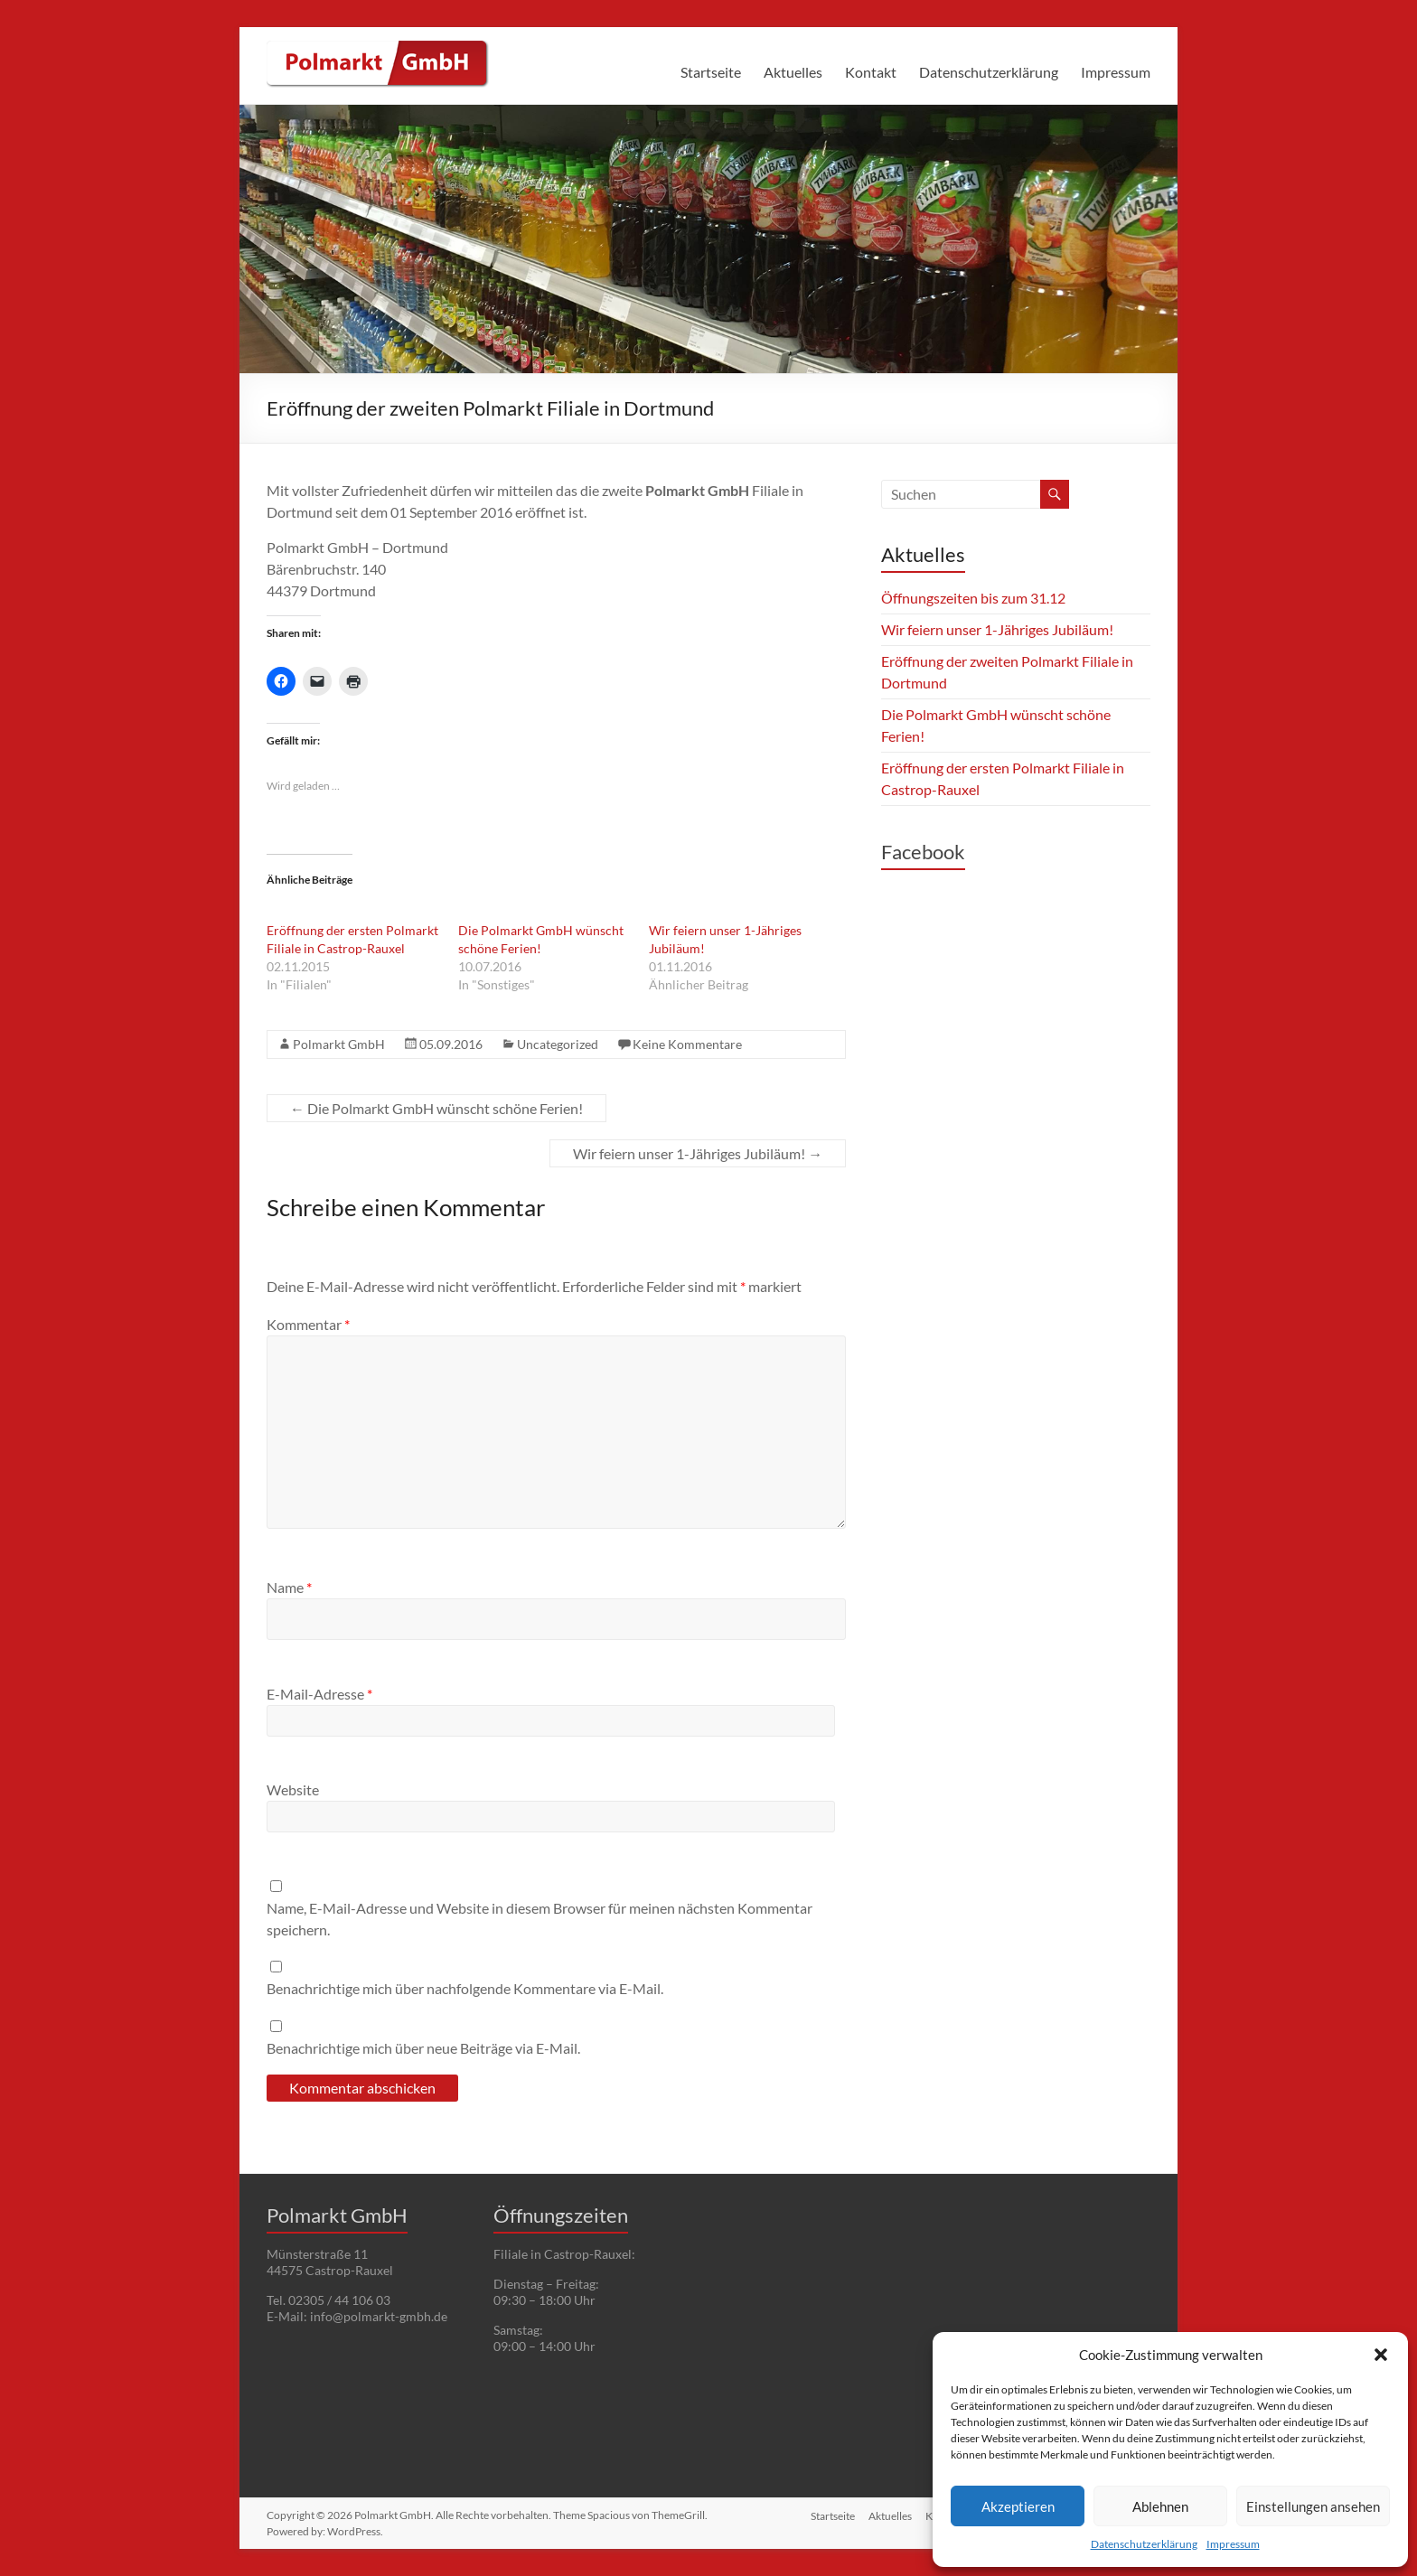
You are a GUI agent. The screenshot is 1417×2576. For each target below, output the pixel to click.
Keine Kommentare (687, 1044)
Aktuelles (793, 71)
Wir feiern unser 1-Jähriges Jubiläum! (697, 1153)
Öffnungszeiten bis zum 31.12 (973, 597)
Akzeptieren (1018, 2506)
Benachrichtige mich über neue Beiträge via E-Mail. (423, 2047)
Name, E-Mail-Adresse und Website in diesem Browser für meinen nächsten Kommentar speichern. (539, 1918)
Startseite (710, 71)
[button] (1381, 2355)
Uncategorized (557, 1044)
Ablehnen (1160, 2506)
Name (289, 1587)
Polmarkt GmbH (339, 1044)
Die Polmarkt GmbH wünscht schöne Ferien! (436, 1108)
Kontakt (870, 71)
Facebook (923, 851)
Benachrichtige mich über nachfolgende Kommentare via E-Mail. (465, 1988)
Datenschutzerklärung (1144, 2544)
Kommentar (308, 1324)
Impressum (1233, 2544)
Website (293, 1789)
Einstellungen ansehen (1313, 2506)
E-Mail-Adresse (319, 1693)
